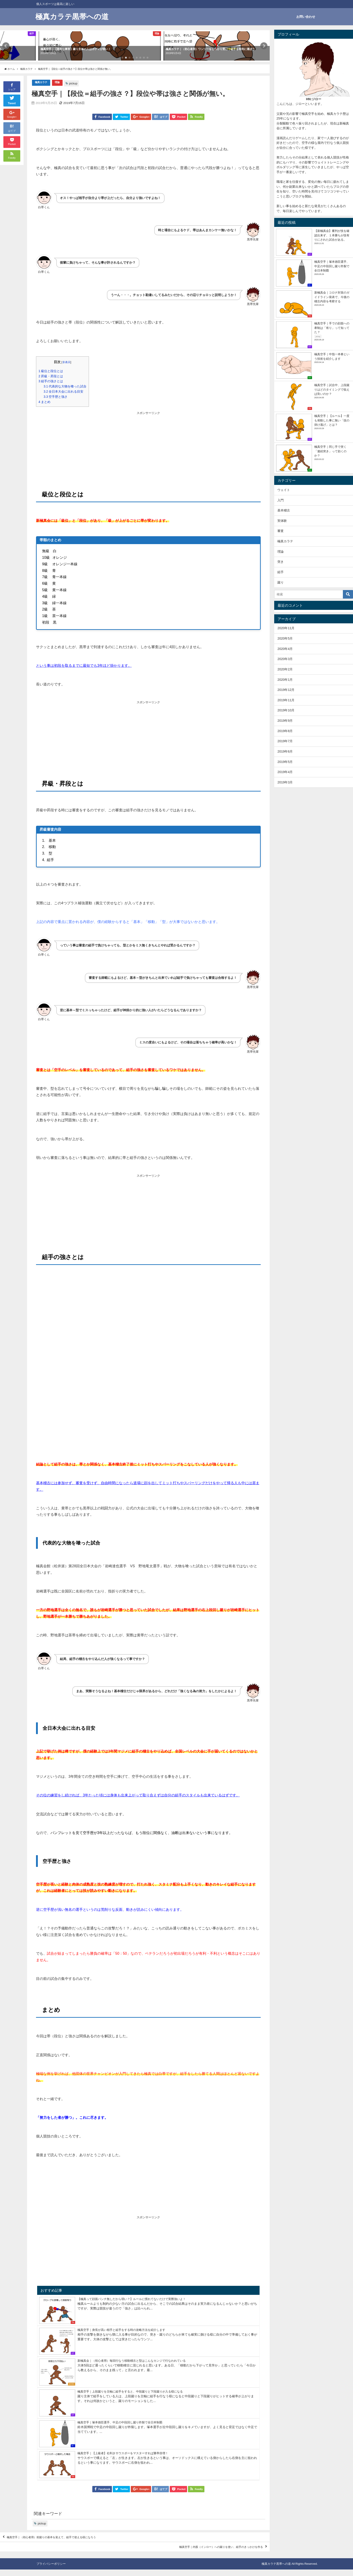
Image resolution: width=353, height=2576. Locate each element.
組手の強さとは (51, 381)
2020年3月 (285, 658)
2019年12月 (285, 689)
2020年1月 (285, 679)
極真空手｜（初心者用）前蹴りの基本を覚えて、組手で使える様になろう (67, 2539)
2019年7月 (285, 741)
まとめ (44, 401)
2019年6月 (285, 751)
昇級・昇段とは (51, 376)
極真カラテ (42, 82)
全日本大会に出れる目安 (65, 391)
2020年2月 (285, 669)
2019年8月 (285, 731)
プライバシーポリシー (51, 2570)
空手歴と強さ (57, 396)
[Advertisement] (148, 447)
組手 (280, 572)
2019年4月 (285, 771)
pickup (76, 83)
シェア (12, 86)
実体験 (282, 520)
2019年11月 (285, 700)
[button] (5, 46)
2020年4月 (285, 648)
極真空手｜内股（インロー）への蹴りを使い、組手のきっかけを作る (205, 2552)
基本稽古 (283, 510)
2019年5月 (285, 761)
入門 (280, 500)
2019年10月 (285, 710)
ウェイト (283, 489)
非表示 (68, 362)
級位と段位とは (51, 371)
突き (280, 561)
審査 (280, 530)
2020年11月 (285, 628)
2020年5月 (285, 638)
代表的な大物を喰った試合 (67, 386)
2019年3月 (285, 782)
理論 (60, 82)
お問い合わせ (305, 16)
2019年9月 (285, 720)
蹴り (280, 582)
